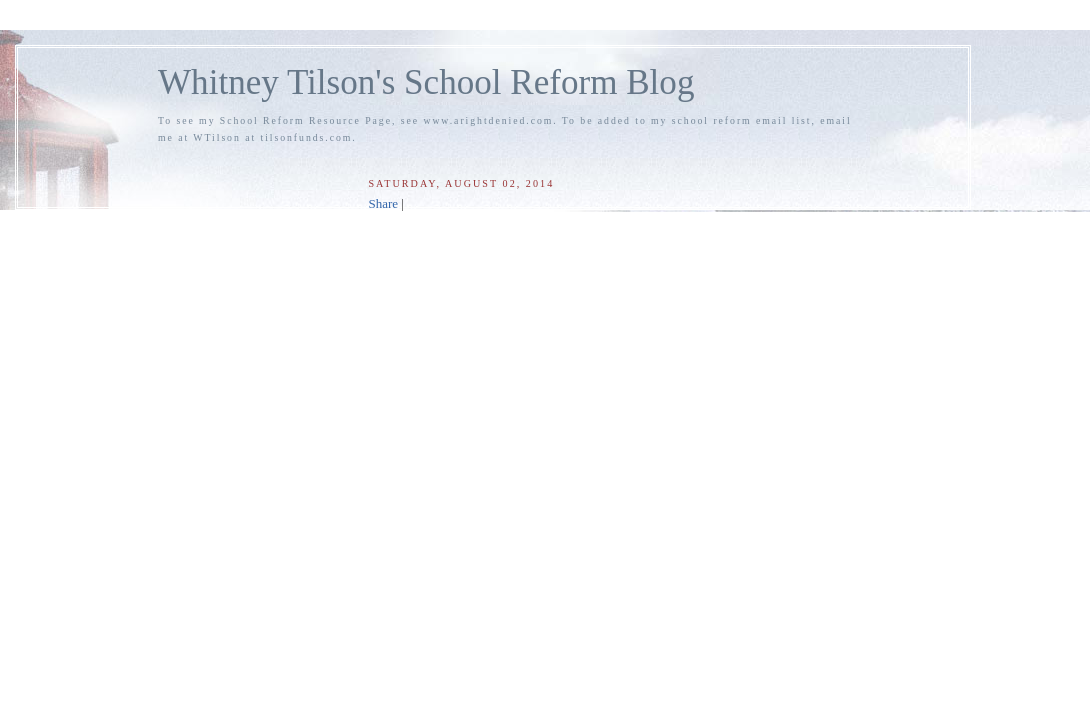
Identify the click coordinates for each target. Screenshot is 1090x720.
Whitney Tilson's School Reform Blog (426, 82)
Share (383, 203)
